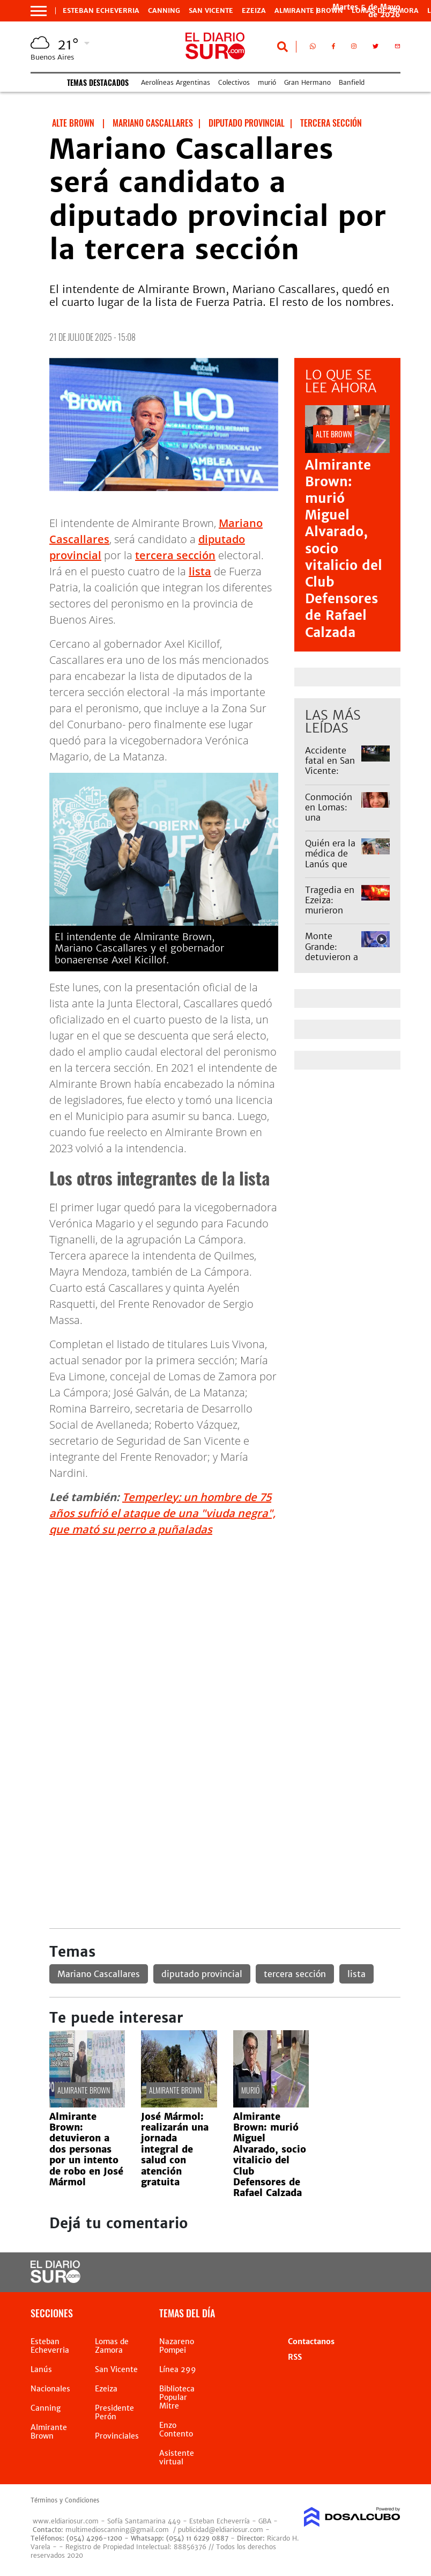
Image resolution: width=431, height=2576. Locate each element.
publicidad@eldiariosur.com (220, 2530)
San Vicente (211, 11)
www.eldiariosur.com (66, 2521)
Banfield (352, 82)
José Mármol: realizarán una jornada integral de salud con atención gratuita (175, 2149)
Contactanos (311, 2341)
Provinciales (117, 2436)
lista (200, 571)
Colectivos (234, 82)
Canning (164, 11)
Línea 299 (177, 2369)
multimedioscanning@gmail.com (117, 2530)
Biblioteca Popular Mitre (177, 2397)
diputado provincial (201, 1973)
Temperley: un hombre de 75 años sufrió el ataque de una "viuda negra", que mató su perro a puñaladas (162, 1513)
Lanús (41, 2369)
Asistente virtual (176, 2457)
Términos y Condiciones (65, 2500)
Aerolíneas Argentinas (175, 82)
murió (267, 82)
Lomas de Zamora (112, 2346)
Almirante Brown (308, 11)
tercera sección (175, 555)
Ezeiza (254, 11)
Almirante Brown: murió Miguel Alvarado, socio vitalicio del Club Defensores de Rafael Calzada (269, 2155)
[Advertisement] (224, 1621)
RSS (295, 2357)
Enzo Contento (176, 2429)
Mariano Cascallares (98, 1973)
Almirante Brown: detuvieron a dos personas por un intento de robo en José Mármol (86, 2149)
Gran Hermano (307, 82)
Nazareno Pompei (176, 2346)
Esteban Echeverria (101, 11)
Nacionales (50, 2389)
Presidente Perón (114, 2412)
